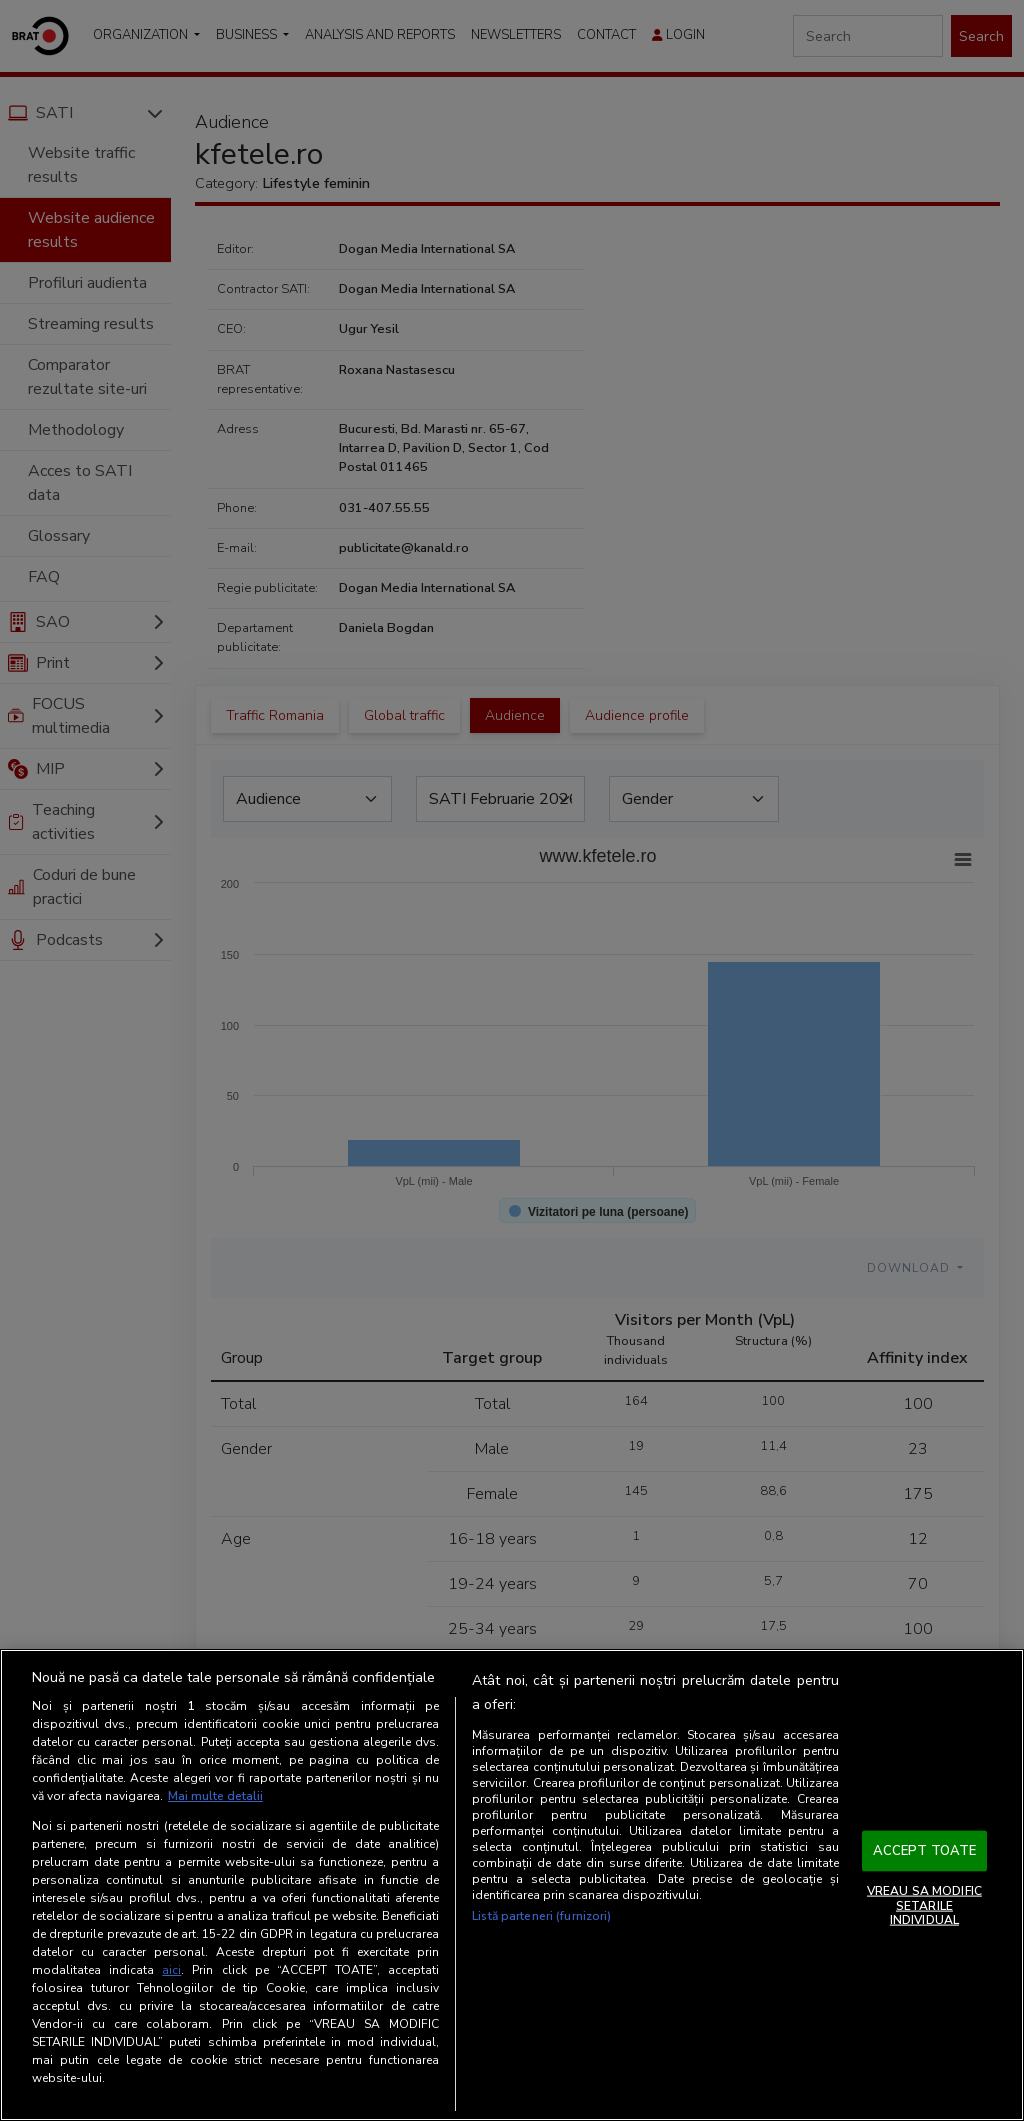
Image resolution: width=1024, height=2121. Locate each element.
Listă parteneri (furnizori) (541, 1916)
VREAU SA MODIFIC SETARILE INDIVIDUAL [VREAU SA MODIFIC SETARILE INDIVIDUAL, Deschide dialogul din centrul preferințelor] (924, 1905)
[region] (512, 1885)
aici (171, 1970)
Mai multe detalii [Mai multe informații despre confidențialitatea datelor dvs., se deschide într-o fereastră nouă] (215, 1796)
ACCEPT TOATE (925, 1850)
